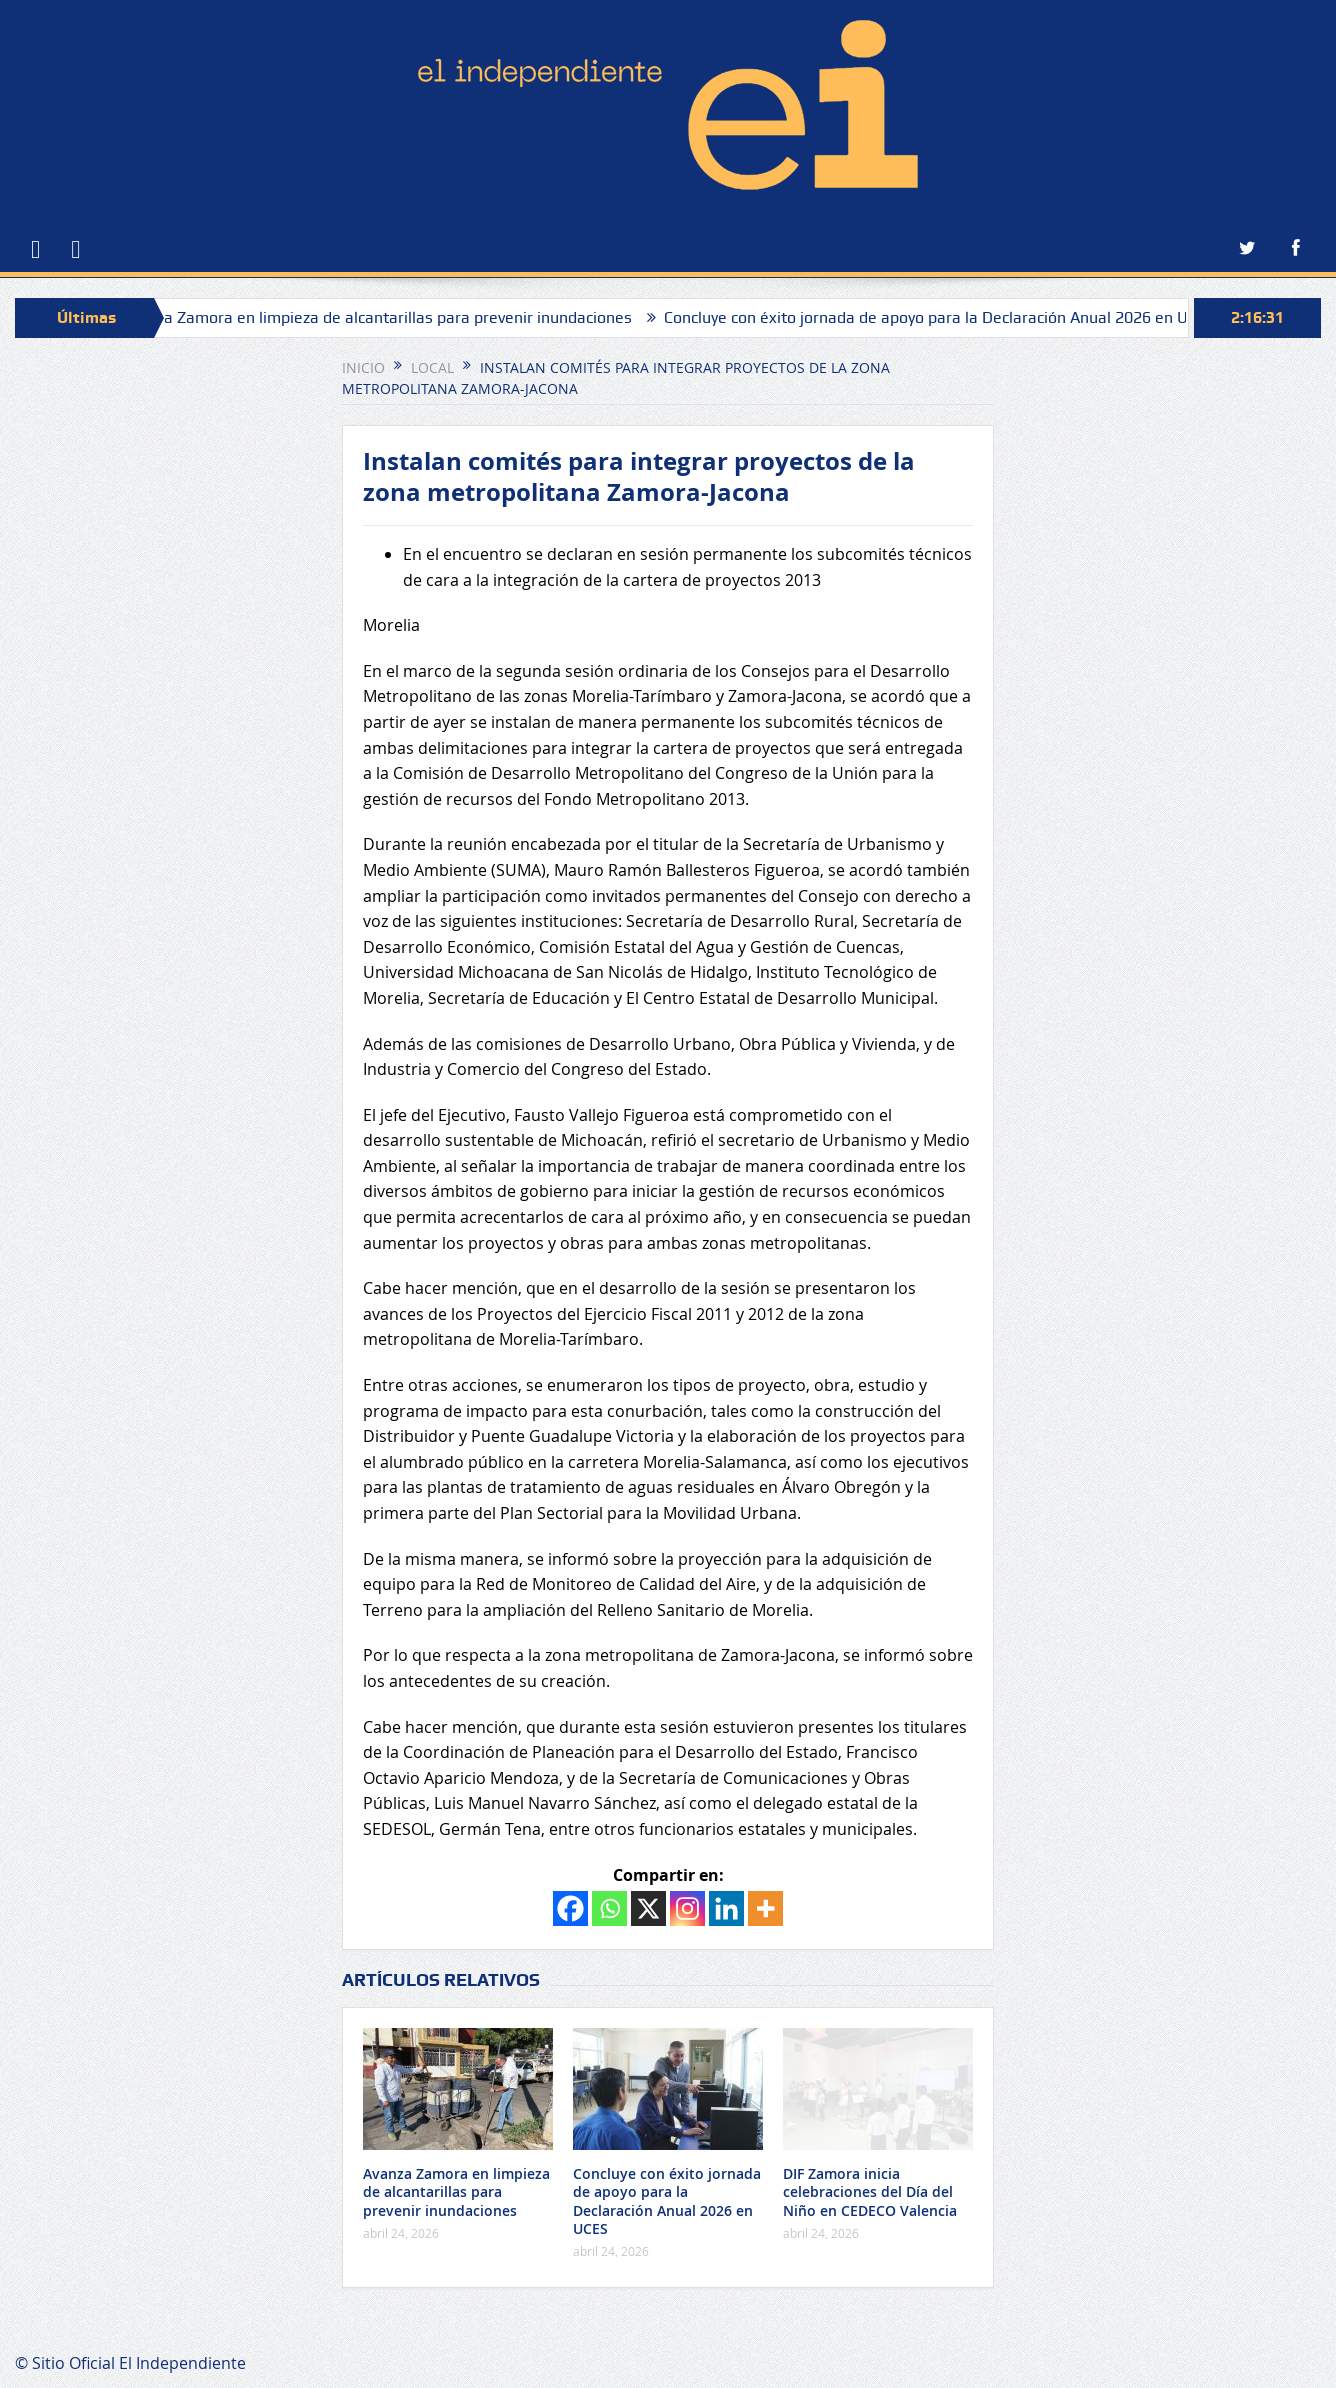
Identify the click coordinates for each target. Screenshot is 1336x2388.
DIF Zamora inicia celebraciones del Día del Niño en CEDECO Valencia (870, 2191)
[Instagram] (687, 1908)
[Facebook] (570, 1908)
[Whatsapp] (609, 1908)
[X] (648, 1908)
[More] (765, 1908)
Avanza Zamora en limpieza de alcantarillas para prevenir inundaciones (386, 317)
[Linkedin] (726, 1908)
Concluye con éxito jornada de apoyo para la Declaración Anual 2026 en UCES (948, 317)
